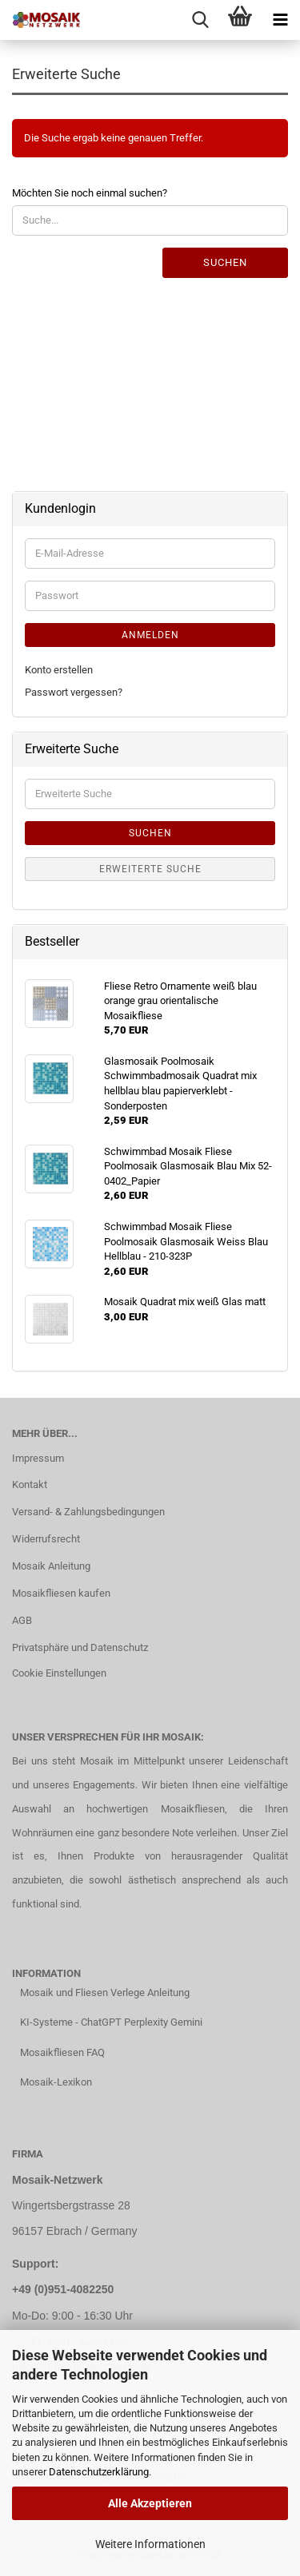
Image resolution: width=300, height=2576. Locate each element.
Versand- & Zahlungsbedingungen (88, 1512)
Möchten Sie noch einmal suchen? (89, 193)
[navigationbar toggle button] (280, 20)
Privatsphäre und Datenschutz (80, 1647)
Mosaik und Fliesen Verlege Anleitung (105, 1992)
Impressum (38, 1458)
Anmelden (150, 635)
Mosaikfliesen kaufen (61, 1593)
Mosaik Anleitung (51, 1566)
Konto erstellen (59, 670)
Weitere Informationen (150, 2544)
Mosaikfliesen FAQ (62, 2052)
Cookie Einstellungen (59, 1673)
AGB (22, 1620)
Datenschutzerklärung (99, 2472)
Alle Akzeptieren (150, 2503)
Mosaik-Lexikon (56, 2082)
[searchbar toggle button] (200, 20)
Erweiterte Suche (150, 869)
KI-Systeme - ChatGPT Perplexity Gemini (111, 2022)
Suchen (225, 262)
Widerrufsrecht (46, 1539)
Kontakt (29, 1484)
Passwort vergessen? (73, 692)
